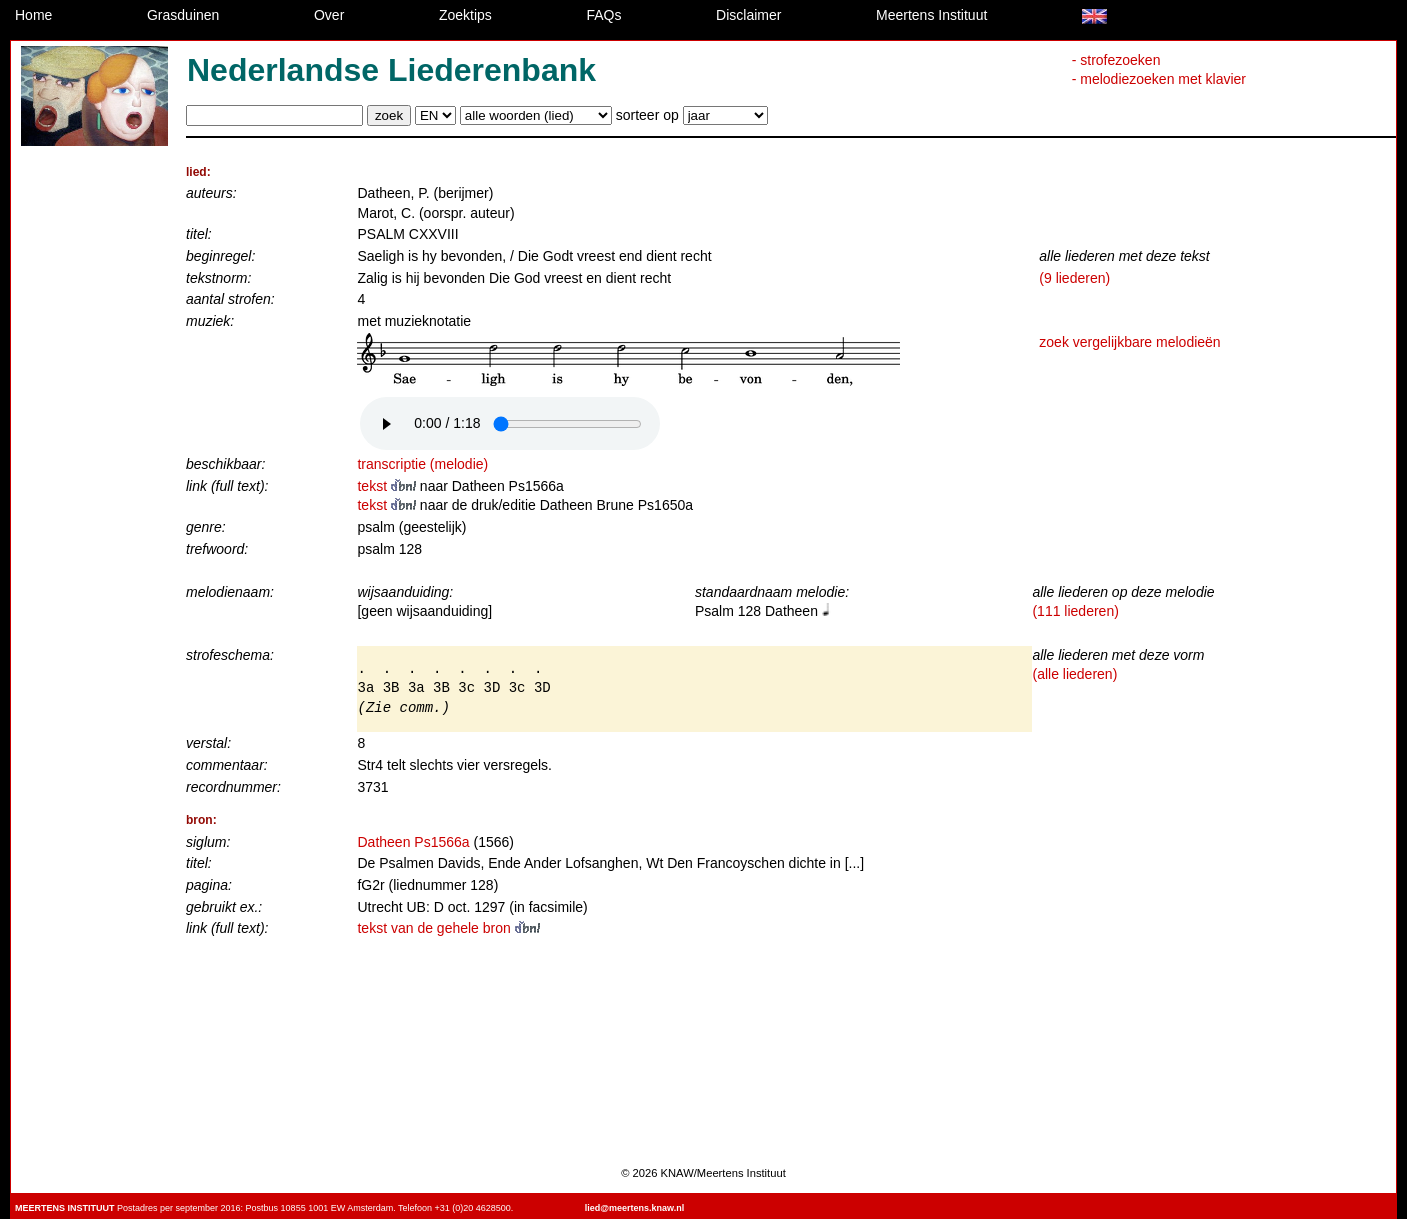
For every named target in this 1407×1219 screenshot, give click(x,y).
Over (329, 15)
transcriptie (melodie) (422, 464)
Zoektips (465, 15)
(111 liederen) (1075, 611)
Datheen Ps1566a (413, 842)
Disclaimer (748, 15)
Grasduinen (183, 15)
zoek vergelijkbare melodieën (1129, 342)
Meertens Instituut (931, 15)
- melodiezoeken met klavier (1159, 79)
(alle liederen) (1074, 674)
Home (33, 15)
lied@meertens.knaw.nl (634, 1208)
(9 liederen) (1074, 278)
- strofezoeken (1116, 60)
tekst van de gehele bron (448, 928)
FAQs (603, 15)
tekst (388, 486)
